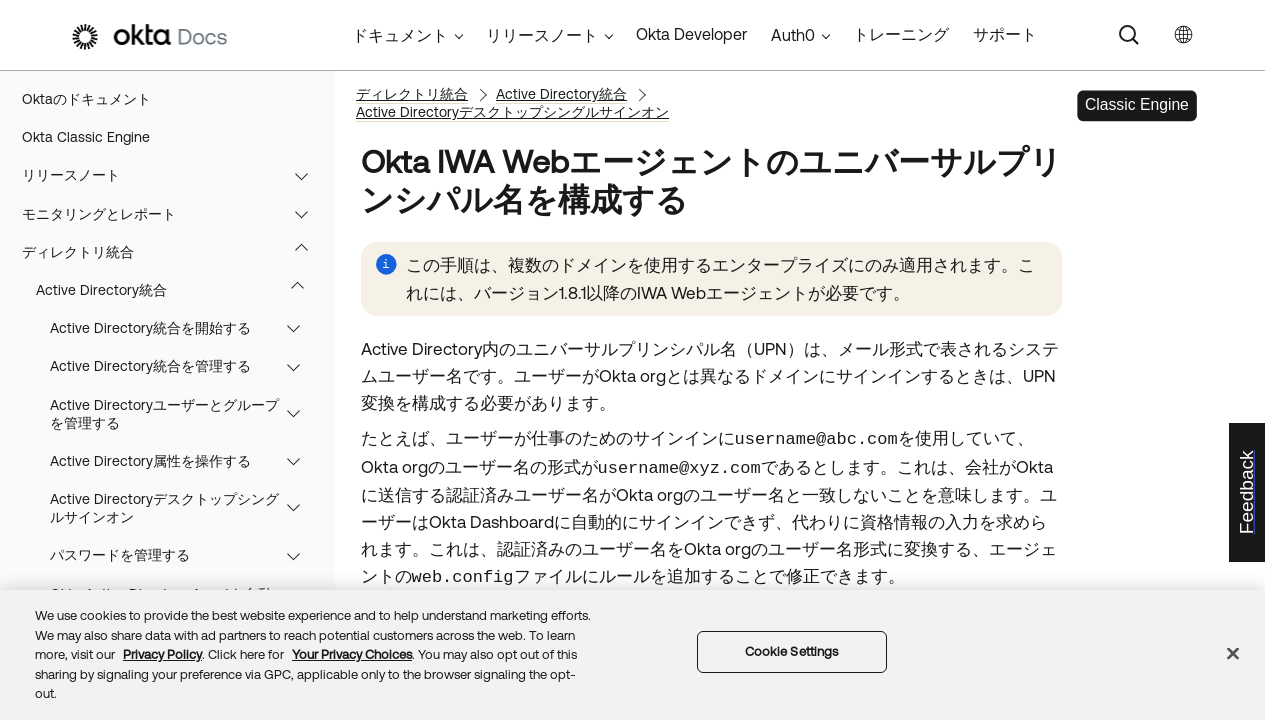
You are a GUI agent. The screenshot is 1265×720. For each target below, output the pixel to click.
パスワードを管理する (184, 555)
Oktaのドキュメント (86, 99)
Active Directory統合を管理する (184, 366)
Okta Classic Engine (86, 137)
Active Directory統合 (179, 290)
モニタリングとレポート (174, 214)
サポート (1005, 34)
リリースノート (174, 175)
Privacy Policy (162, 654)
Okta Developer (691, 34)
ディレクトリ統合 (174, 252)
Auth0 (793, 35)
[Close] (1233, 654)
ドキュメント (400, 35)
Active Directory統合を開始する (184, 328)
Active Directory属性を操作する (184, 461)
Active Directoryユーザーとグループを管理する (184, 414)
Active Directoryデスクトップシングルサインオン (184, 508)
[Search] (1129, 35)
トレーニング (901, 34)
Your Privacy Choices (352, 654)
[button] (306, 175)
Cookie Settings (792, 651)
